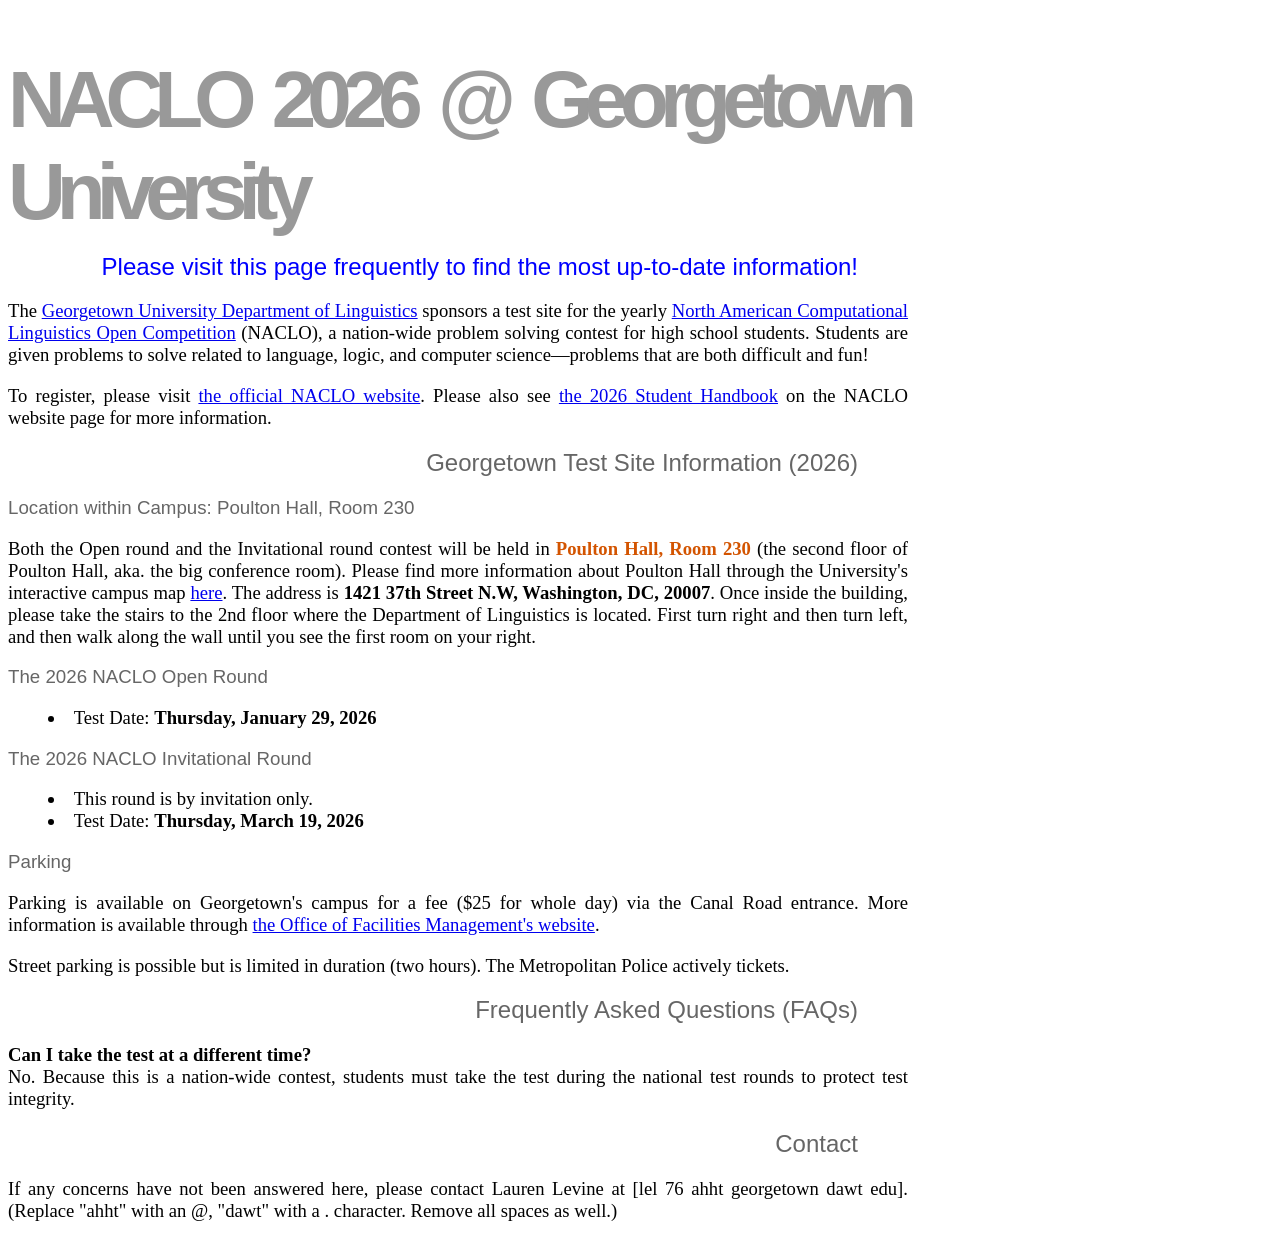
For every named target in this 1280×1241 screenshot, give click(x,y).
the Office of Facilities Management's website (424, 924)
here (206, 592)
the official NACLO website (309, 395)
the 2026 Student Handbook (668, 395)
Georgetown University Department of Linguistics (230, 310)
